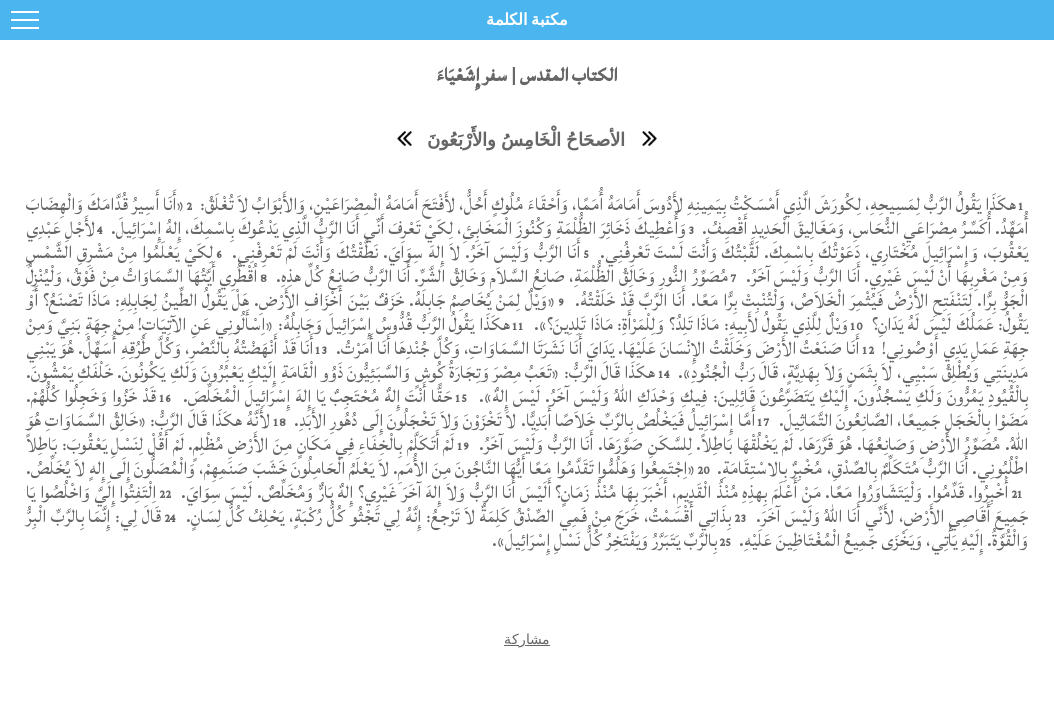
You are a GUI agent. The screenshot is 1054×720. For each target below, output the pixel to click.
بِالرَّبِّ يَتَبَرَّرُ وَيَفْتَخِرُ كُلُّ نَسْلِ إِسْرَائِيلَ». (604, 540)
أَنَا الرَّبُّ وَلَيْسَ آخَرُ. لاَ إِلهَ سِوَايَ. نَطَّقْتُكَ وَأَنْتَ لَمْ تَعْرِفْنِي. (404, 252)
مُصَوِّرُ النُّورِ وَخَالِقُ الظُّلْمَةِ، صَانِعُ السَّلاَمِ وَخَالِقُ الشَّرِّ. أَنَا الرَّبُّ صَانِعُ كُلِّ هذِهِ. (499, 276)
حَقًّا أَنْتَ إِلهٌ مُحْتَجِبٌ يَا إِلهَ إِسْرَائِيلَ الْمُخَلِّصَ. (315, 396)
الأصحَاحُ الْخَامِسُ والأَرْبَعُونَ (526, 140)
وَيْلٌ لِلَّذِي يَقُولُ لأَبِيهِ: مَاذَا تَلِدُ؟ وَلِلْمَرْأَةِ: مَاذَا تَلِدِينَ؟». (691, 324)
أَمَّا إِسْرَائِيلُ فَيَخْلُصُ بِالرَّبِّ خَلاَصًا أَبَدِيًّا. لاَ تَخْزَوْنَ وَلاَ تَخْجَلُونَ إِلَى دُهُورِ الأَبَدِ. (522, 420)
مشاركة (527, 639)
